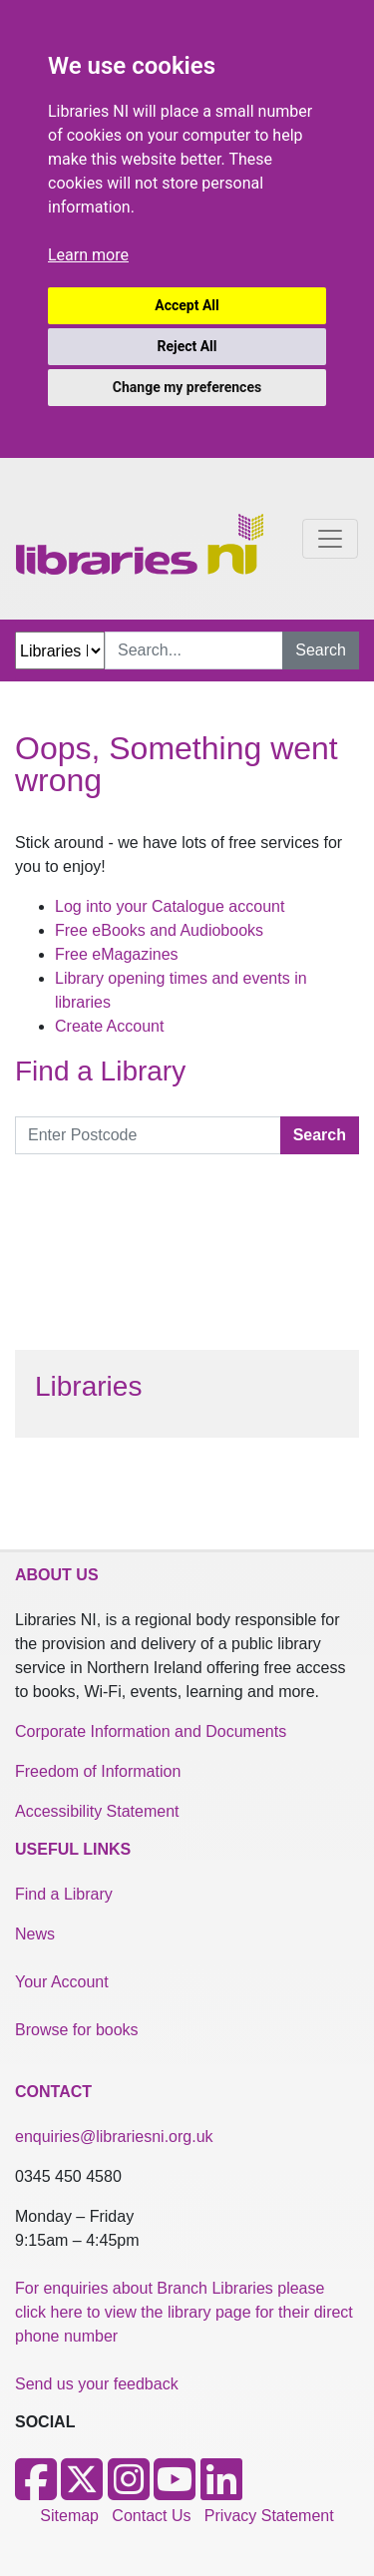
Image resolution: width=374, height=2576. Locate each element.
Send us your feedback (97, 2383)
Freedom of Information (98, 1771)
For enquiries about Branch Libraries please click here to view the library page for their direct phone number (184, 2312)
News (35, 1934)
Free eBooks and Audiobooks (159, 930)
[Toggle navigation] (330, 539)
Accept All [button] (186, 305)
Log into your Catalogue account (169, 906)
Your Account (62, 1981)
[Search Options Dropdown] (60, 650)
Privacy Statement (269, 2515)
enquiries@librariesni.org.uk (114, 2136)
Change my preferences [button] (187, 387)
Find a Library (64, 1894)
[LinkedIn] (221, 2491)
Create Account (109, 1026)
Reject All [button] (186, 346)
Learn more (88, 254)
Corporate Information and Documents (150, 1731)
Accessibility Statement (97, 1811)
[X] (82, 2491)
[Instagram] (129, 2491)
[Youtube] (174, 2491)
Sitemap (69, 2515)
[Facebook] (36, 2491)
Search (320, 650)
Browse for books (77, 2029)
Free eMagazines (117, 954)
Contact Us (151, 2515)
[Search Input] (194, 650)
